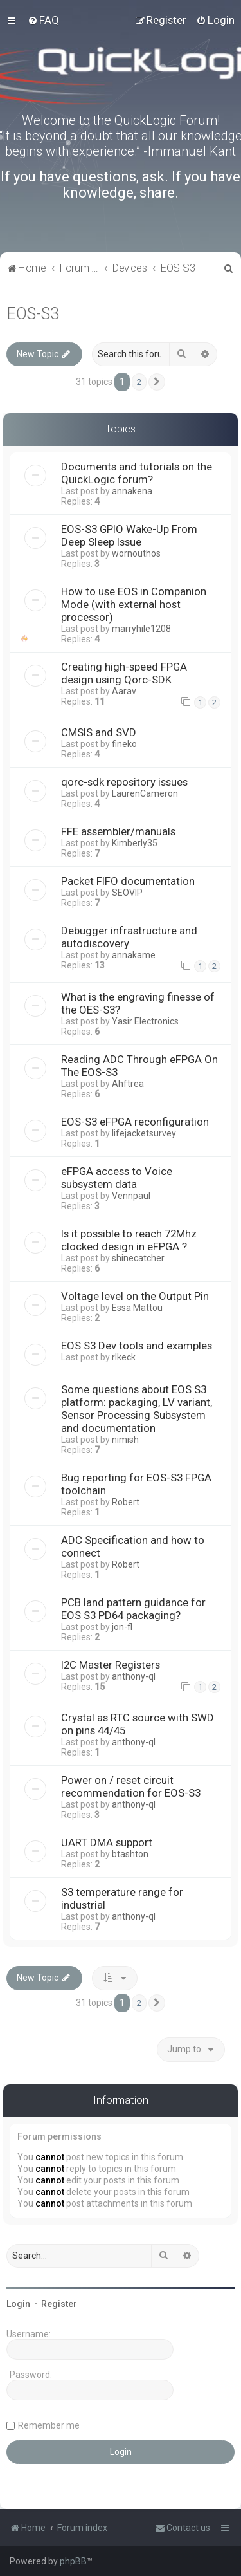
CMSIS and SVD (98, 732)
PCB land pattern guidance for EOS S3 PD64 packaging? (133, 1609)
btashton (130, 1854)
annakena (132, 491)
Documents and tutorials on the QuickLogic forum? (136, 473)
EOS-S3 (32, 313)
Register (59, 2304)
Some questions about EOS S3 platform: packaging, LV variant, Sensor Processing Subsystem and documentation (136, 1408)
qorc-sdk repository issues (124, 781)
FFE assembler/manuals (118, 831)
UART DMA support (106, 1842)
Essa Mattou (137, 1307)
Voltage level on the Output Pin (135, 1296)
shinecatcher (138, 1258)
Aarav (124, 691)
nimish (125, 1439)
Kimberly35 (134, 843)
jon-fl (122, 1627)
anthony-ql (134, 1676)
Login (18, 2304)
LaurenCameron (145, 793)
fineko (124, 744)
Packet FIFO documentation (128, 881)
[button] (156, 382)
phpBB (73, 2561)
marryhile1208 (141, 629)
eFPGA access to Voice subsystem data (116, 1178)
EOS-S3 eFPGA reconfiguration (135, 1121)
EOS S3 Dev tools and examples (136, 1345)
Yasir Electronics (145, 1021)
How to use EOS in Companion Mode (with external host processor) (133, 604)
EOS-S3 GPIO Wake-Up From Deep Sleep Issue (129, 535)
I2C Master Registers (110, 1664)
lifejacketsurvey (144, 1133)
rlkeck (124, 1357)
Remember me (49, 2425)
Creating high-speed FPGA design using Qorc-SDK (124, 673)
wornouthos (136, 553)
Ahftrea (128, 1084)
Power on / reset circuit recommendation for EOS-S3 (131, 1786)
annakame (134, 955)
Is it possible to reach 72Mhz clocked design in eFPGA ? (129, 1240)
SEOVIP (127, 892)
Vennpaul (131, 1196)
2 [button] (139, 382)
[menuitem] (43, 20)
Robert (125, 1502)
